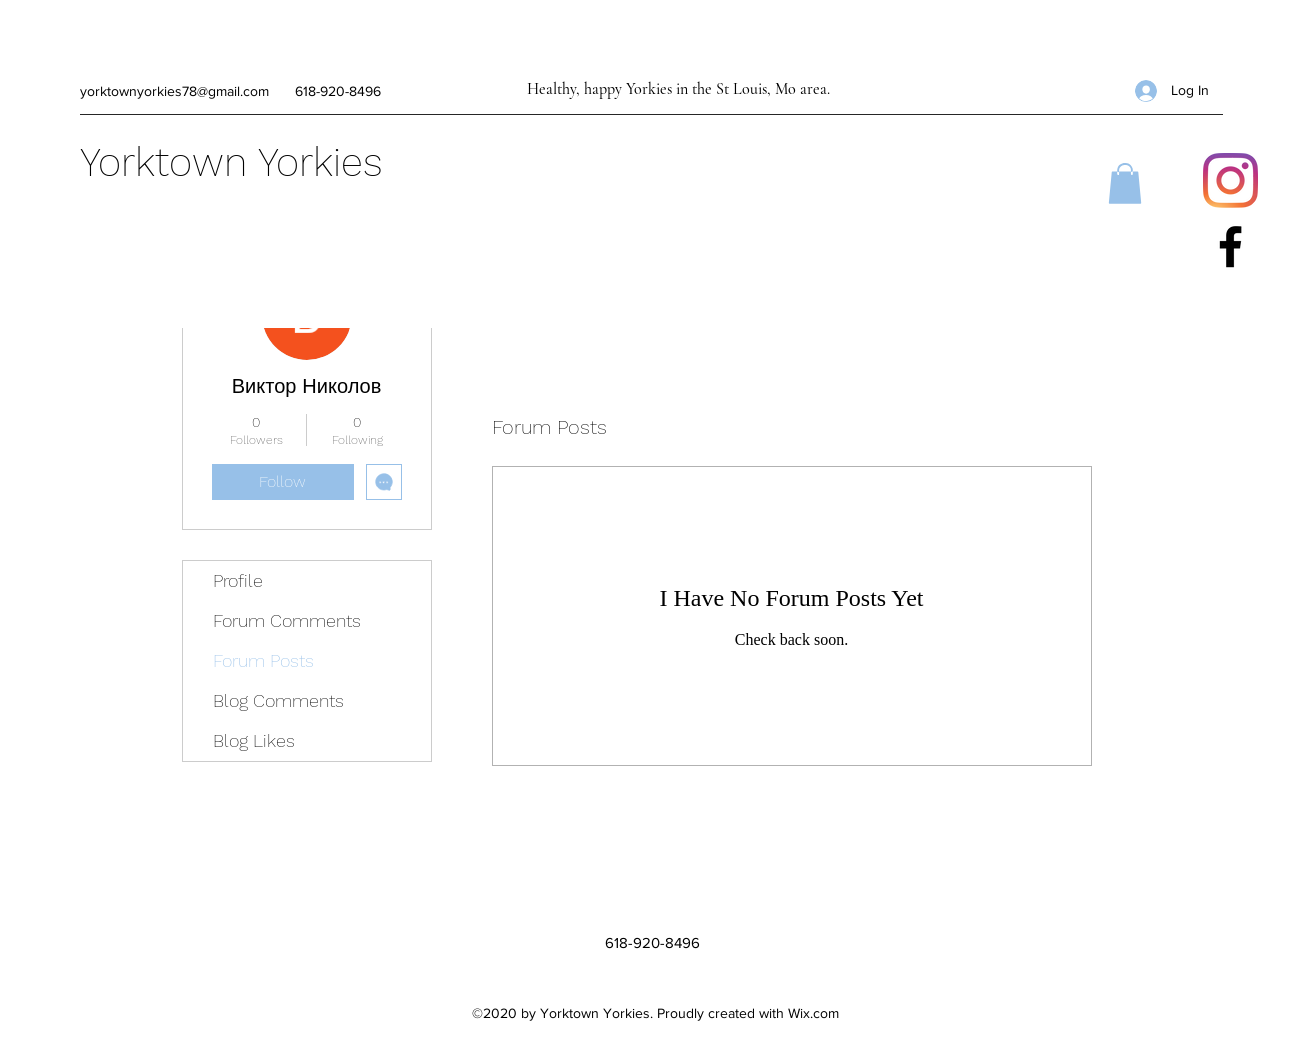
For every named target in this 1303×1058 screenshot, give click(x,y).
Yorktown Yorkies (231, 162)
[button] (1125, 183)
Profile (238, 580)
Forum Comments (287, 620)
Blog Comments (278, 700)
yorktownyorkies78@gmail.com (174, 91)
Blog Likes (254, 740)
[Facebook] (1230, 246)
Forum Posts (263, 660)
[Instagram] (1230, 180)
